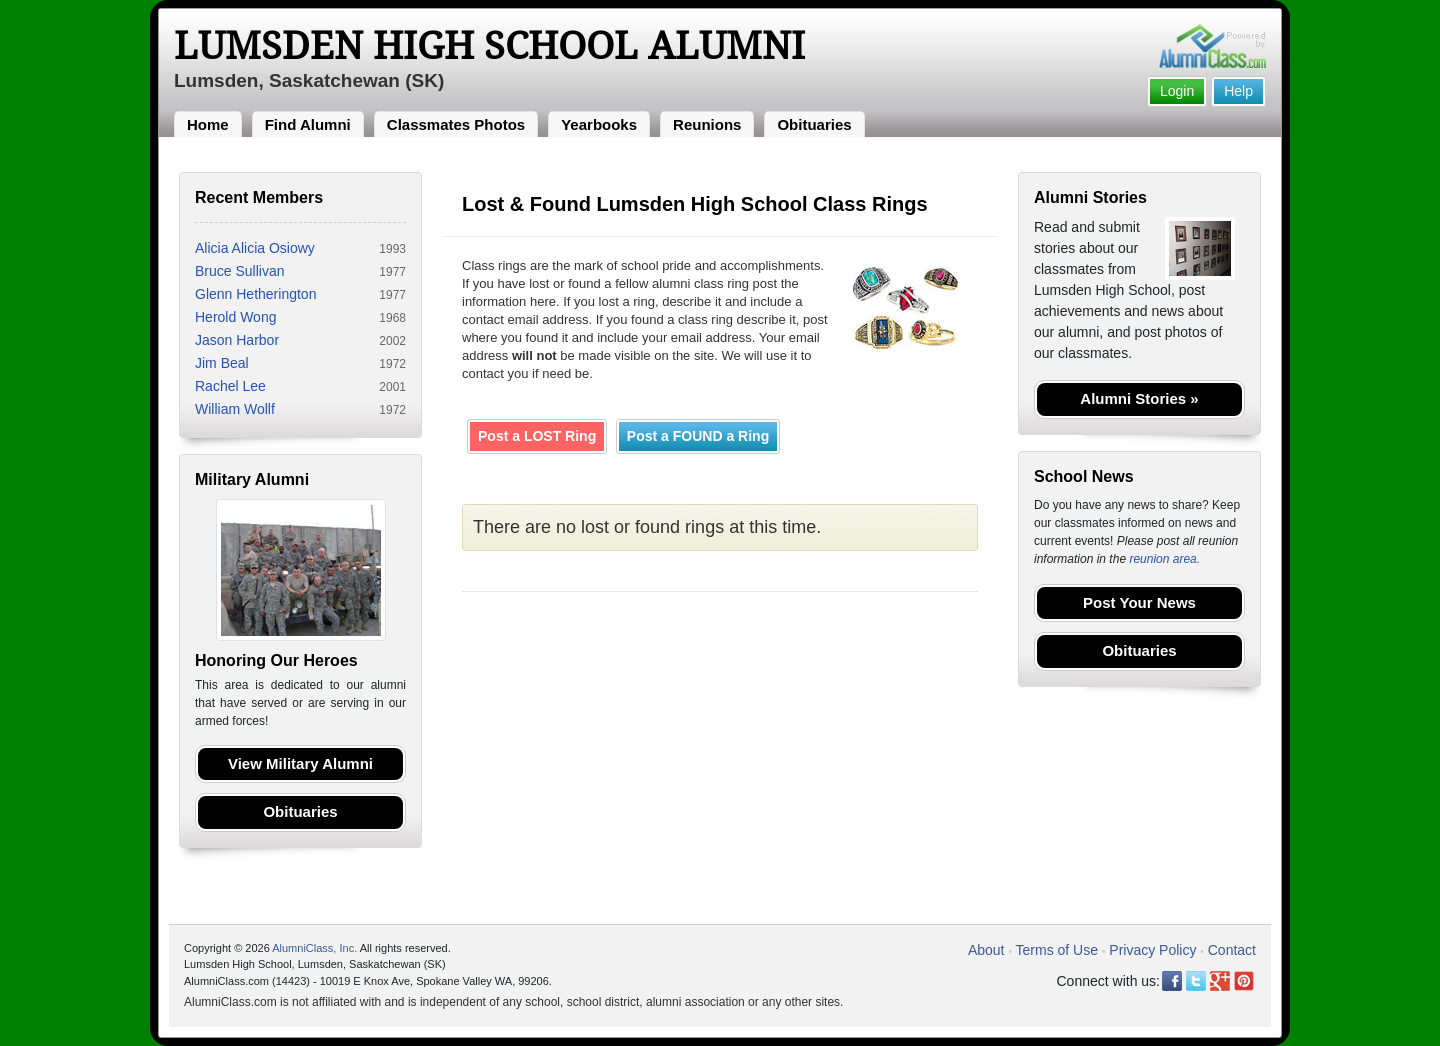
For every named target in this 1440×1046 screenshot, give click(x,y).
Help (1238, 91)
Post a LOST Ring (537, 436)
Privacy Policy (1152, 950)
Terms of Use (1057, 950)
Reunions (707, 124)
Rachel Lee (230, 386)
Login (1177, 91)
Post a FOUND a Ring (698, 436)
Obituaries (814, 124)
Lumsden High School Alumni (489, 46)
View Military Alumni (300, 763)
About (986, 950)
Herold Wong (235, 317)
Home (208, 124)
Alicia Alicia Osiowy (255, 248)
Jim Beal (222, 363)
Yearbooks (599, 124)
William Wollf (235, 409)
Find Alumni (308, 124)
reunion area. (1164, 559)
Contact (1232, 950)
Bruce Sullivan (240, 271)
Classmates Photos (456, 124)
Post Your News (1139, 602)
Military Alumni (252, 479)
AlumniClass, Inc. (314, 948)
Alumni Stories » (1139, 398)
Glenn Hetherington (255, 294)
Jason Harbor (237, 340)
